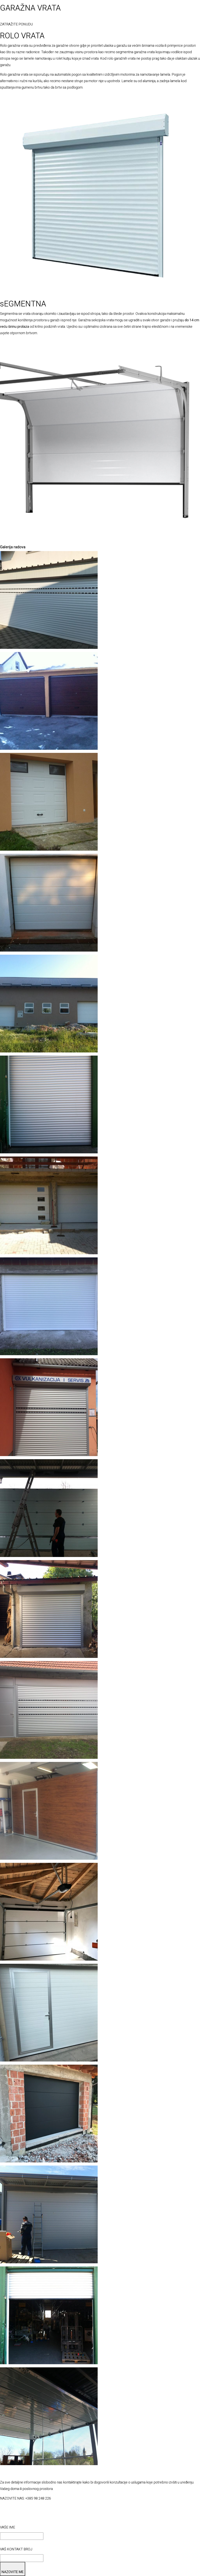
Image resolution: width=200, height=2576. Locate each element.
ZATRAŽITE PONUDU (16, 24)
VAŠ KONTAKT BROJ (16, 2549)
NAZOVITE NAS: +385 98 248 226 (25, 2498)
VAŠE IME (7, 2527)
